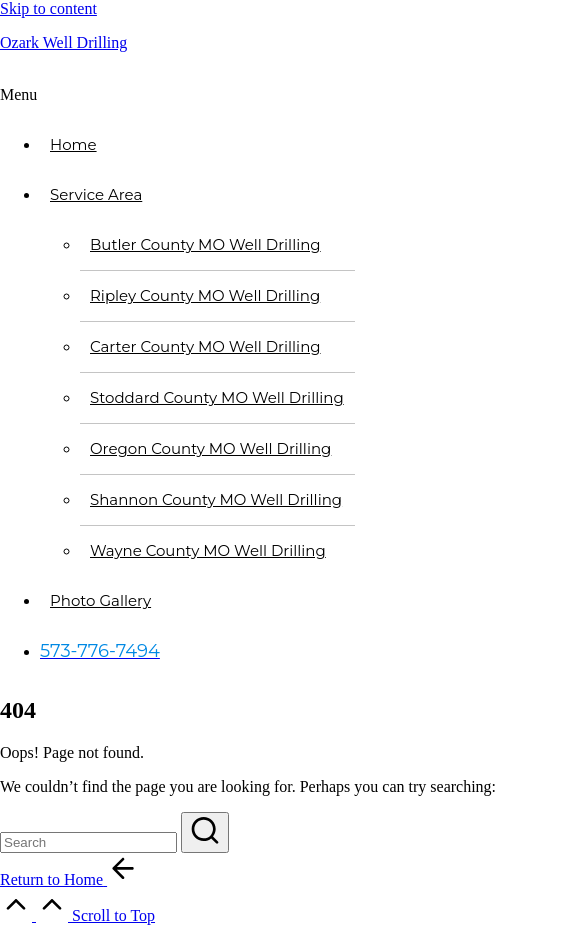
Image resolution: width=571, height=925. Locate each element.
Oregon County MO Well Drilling (210, 448)
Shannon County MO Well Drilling (216, 499)
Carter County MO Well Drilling (205, 346)
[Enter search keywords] (88, 842)
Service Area (96, 194)
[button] (285, 95)
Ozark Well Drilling (63, 42)
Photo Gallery (100, 600)
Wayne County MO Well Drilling (208, 550)
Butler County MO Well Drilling (205, 244)
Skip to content (48, 8)
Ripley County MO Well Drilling (205, 295)
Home (73, 144)
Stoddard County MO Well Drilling (217, 397)
